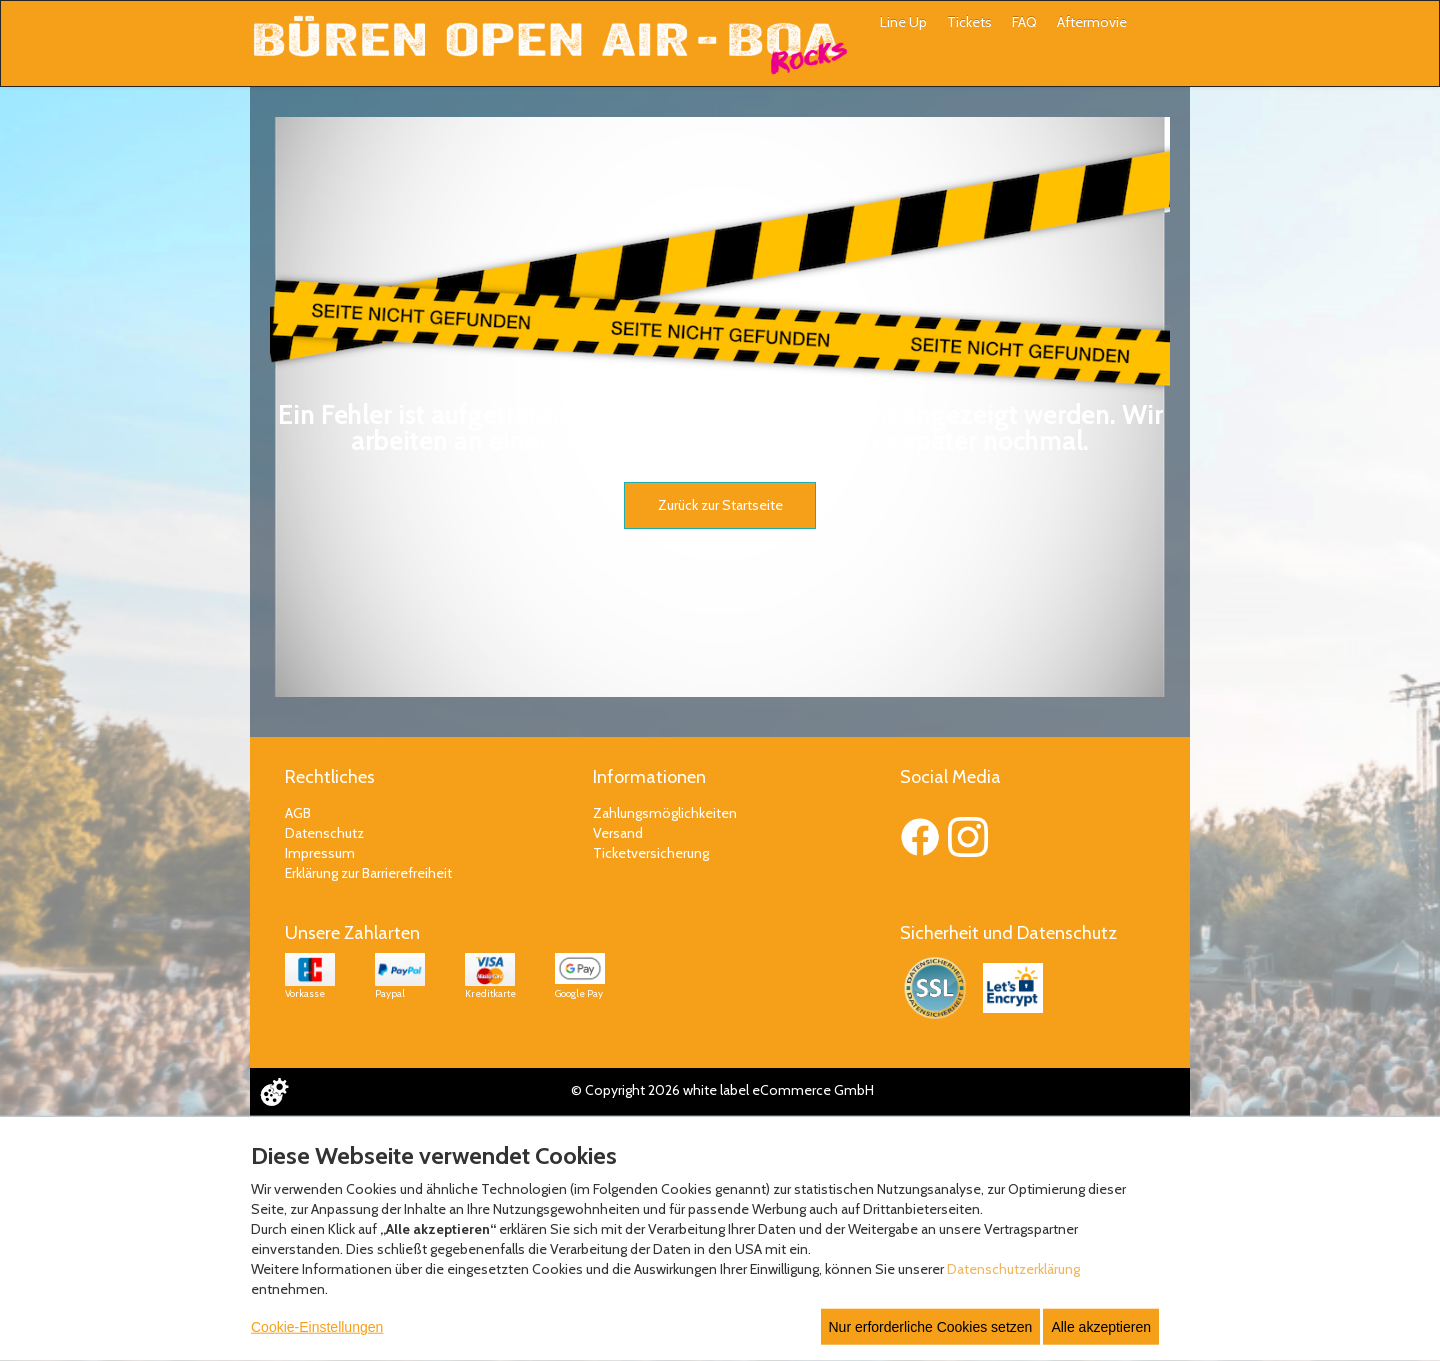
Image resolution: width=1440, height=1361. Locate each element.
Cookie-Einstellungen (317, 1327)
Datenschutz (324, 833)
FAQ (1024, 22)
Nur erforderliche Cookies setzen (931, 1327)
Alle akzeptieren (1101, 1327)
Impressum (320, 853)
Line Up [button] (903, 22)
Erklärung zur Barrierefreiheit (368, 873)
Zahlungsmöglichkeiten (665, 813)
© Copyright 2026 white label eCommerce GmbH (722, 1090)
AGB (298, 813)
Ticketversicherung (651, 853)
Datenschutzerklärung (1013, 1269)
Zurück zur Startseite (720, 505)
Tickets (969, 22)
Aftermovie (1092, 22)
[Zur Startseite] (550, 45)
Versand (618, 833)
